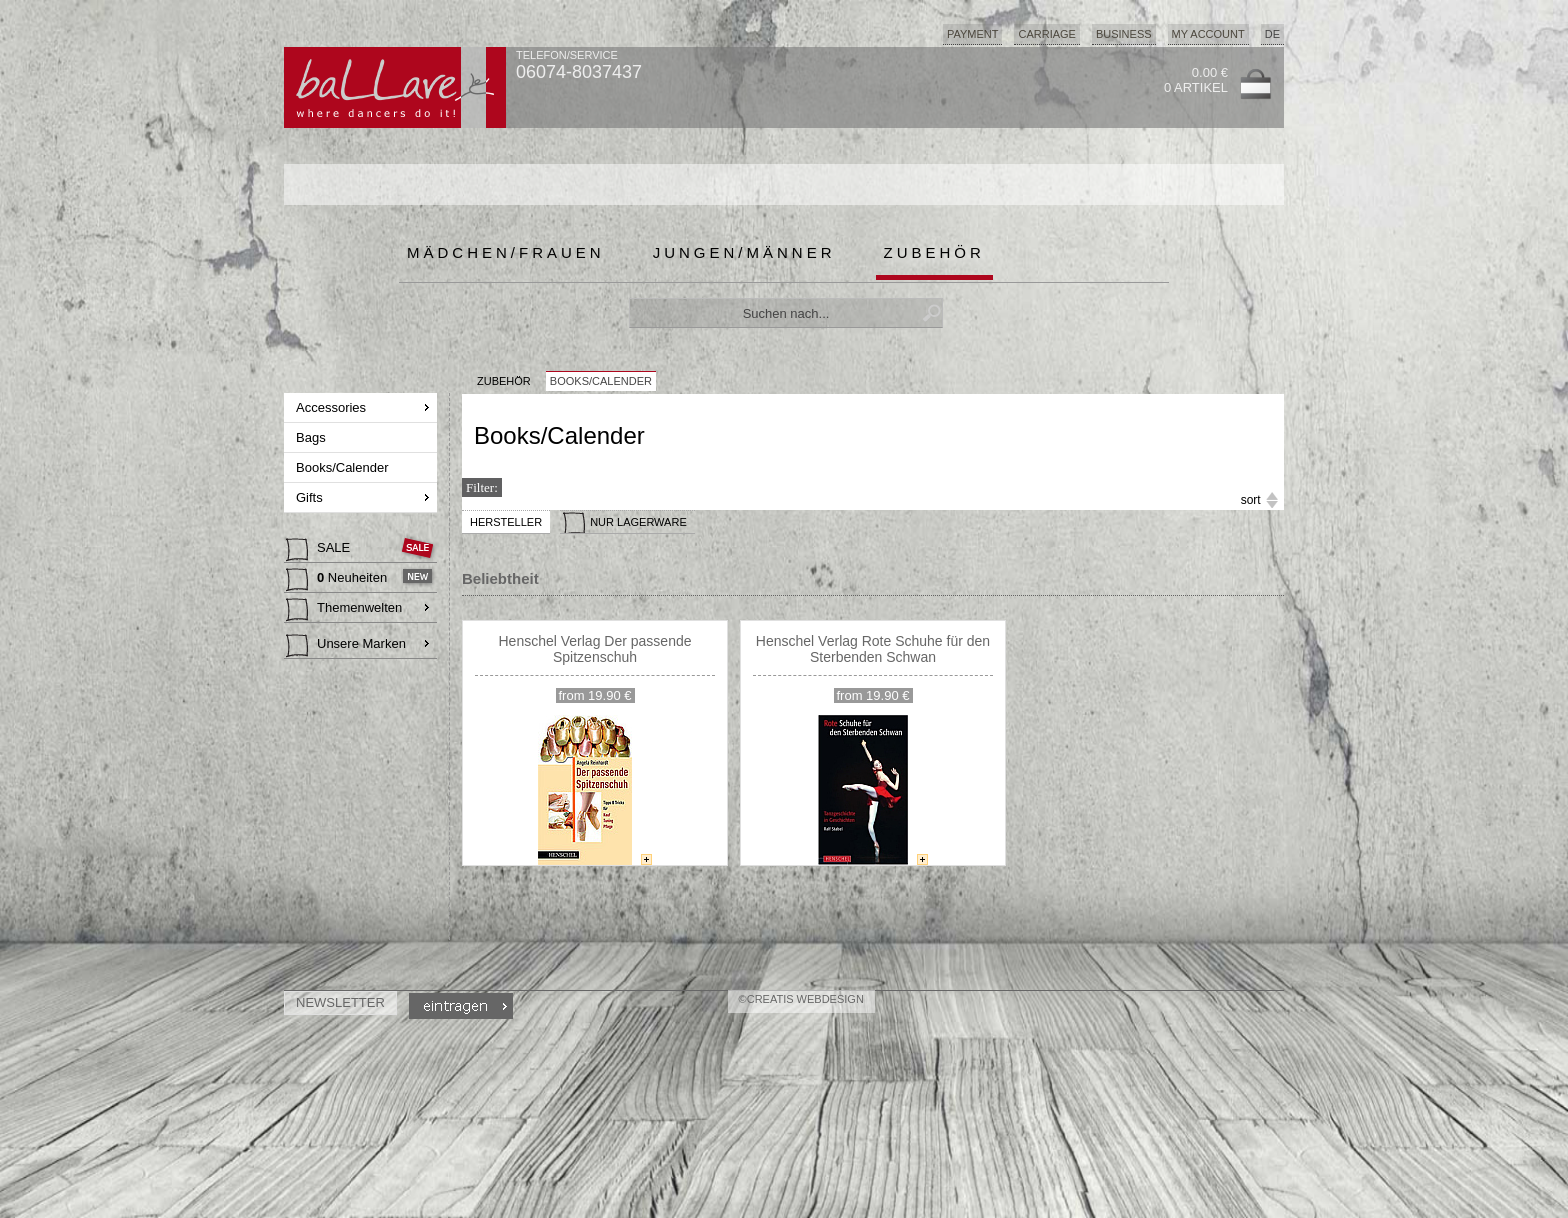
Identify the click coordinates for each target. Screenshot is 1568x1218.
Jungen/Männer (744, 252)
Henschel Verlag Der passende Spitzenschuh (594, 649)
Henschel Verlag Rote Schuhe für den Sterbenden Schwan (873, 649)
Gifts (311, 497)
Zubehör (934, 252)
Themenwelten (344, 610)
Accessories (333, 407)
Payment (973, 34)
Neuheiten (338, 580)
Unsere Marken (346, 646)
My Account (1208, 34)
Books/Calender (344, 467)
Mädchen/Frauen (506, 252)
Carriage (1046, 34)
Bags (312, 437)
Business (1124, 34)
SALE (320, 550)
